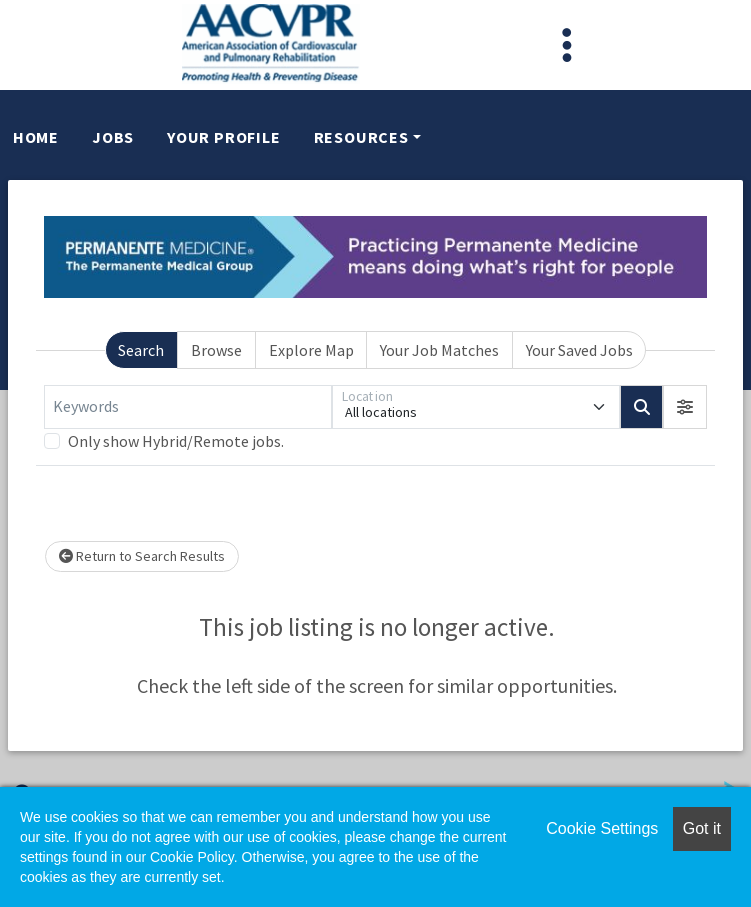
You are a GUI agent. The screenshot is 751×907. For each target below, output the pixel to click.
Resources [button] (361, 137)
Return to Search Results (142, 556)
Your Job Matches (439, 350)
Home (36, 137)
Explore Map (311, 350)
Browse (216, 350)
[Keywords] (188, 407)
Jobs (113, 137)
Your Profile (224, 137)
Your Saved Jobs (579, 350)
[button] (685, 407)
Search (141, 350)
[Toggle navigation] (567, 45)
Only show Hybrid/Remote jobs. (176, 441)
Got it (702, 828)
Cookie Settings (602, 828)
